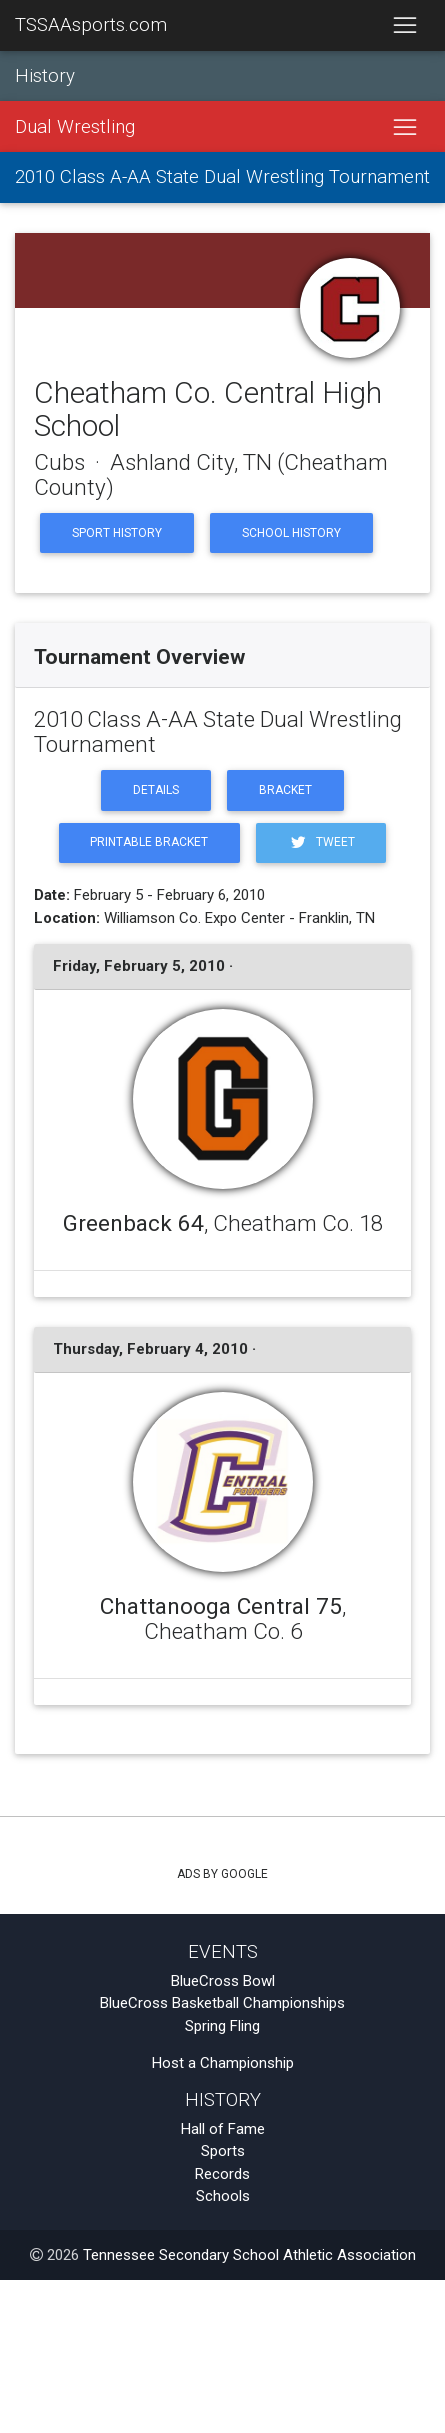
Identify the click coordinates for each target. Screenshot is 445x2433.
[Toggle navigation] (404, 26)
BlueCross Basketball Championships (222, 2003)
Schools (223, 2196)
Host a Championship (223, 2063)
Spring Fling (222, 2026)
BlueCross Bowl (223, 1981)
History (45, 76)
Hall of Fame (223, 2129)
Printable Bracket (149, 842)
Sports (223, 2151)
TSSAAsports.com (91, 25)
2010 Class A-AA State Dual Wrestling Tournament (222, 177)
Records (222, 2174)
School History (291, 533)
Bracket (285, 790)
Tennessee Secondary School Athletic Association (249, 2255)
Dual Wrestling (75, 127)
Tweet (321, 842)
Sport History (117, 533)
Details (156, 790)
